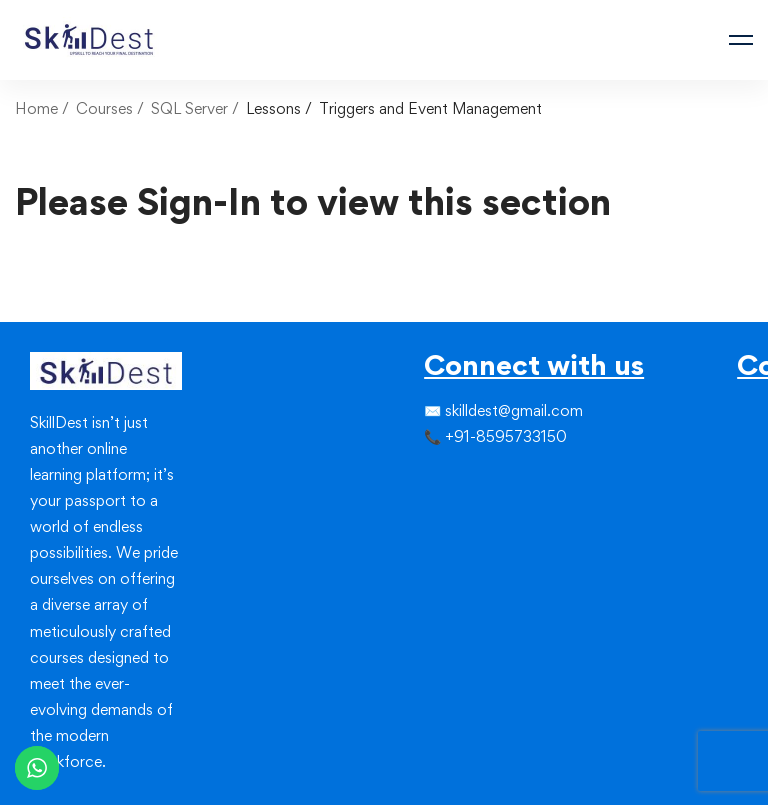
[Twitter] (440, 478)
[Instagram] (456, 478)
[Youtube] (472, 514)
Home (36, 108)
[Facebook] (424, 478)
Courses (104, 108)
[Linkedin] (472, 478)
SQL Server (189, 108)
